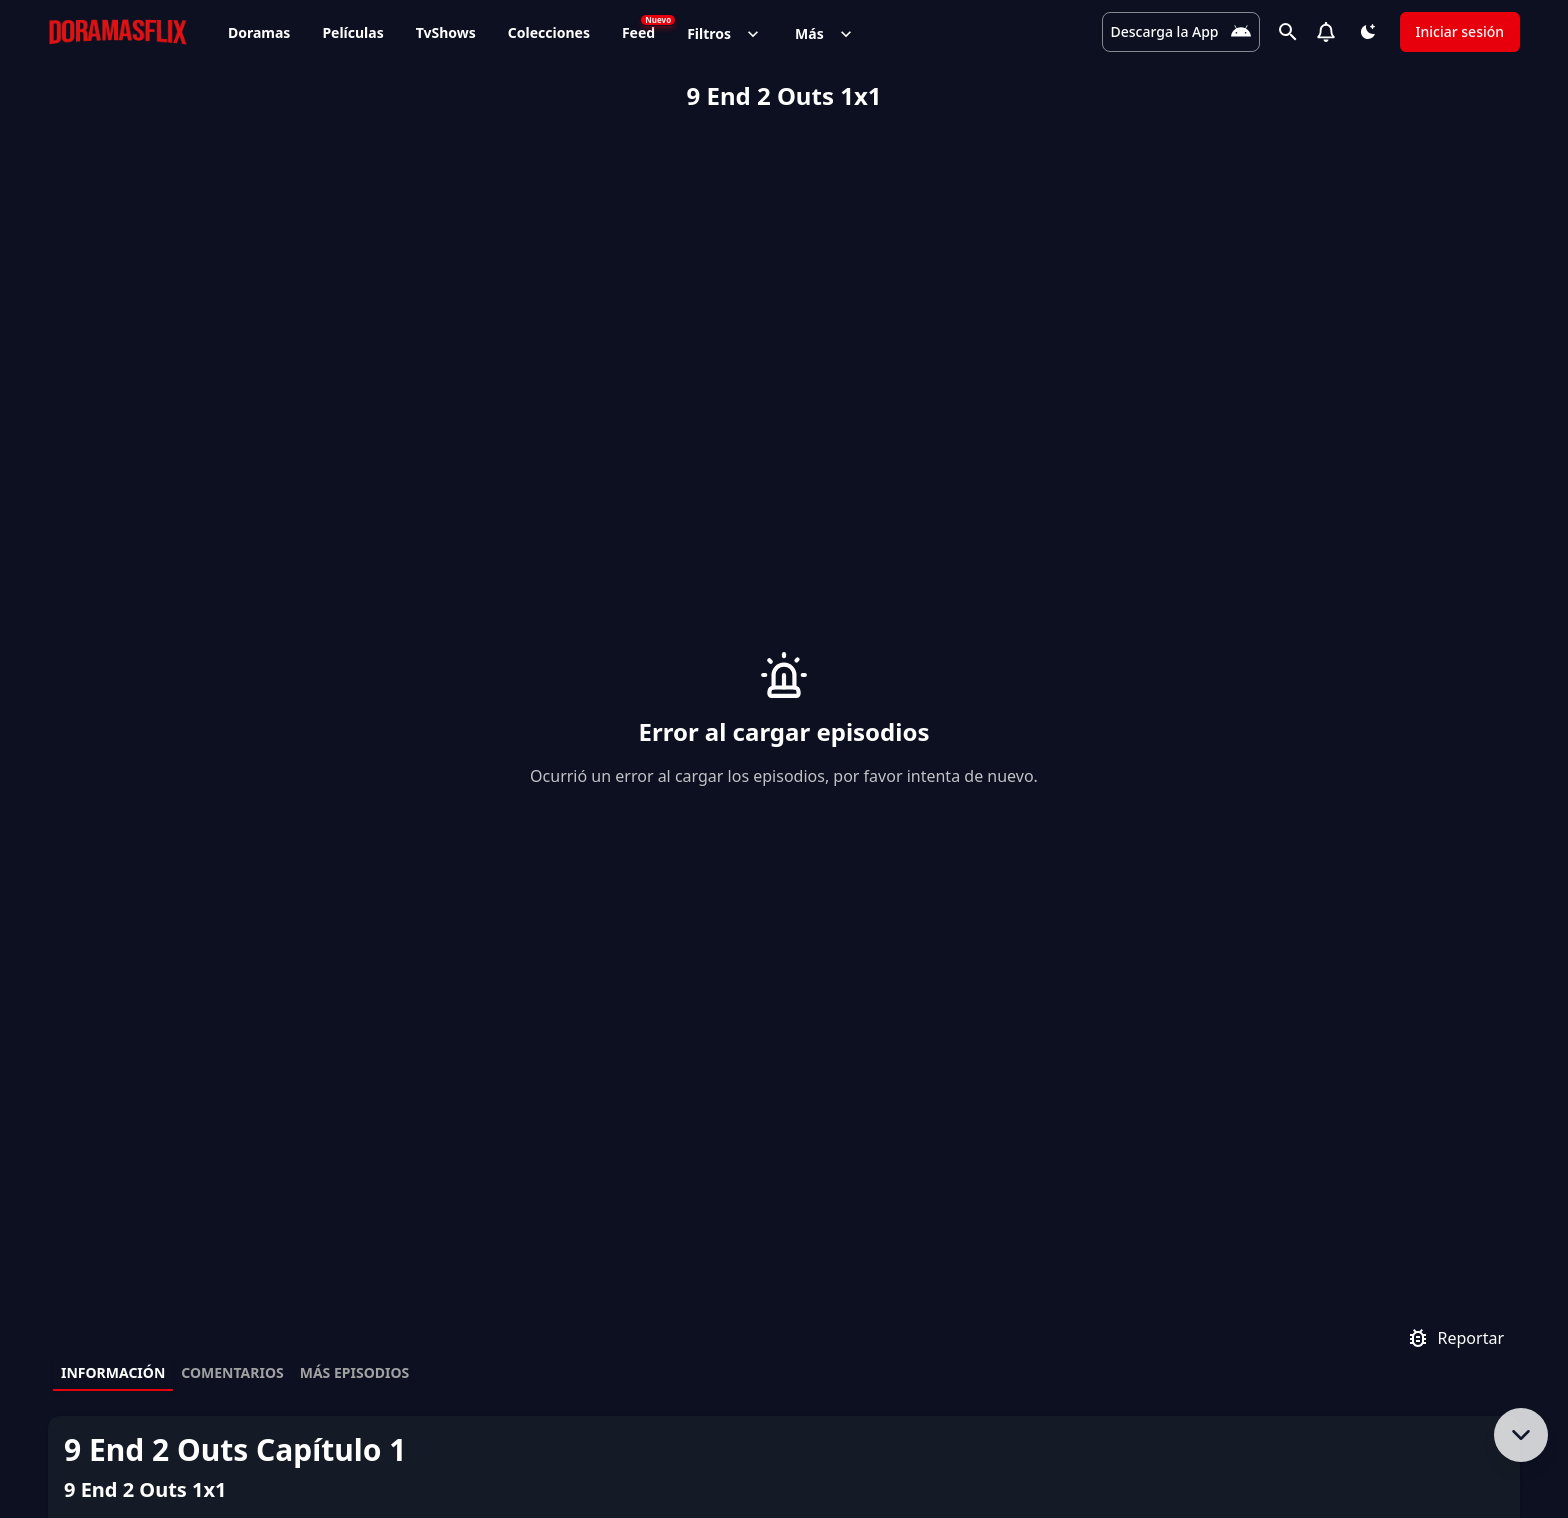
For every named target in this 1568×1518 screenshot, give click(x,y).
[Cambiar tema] (1368, 32)
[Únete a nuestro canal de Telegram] (1458, 1457)
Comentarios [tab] (232, 964)
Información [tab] (113, 964)
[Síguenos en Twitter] (1354, 1457)
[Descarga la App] (1180, 32)
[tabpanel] (784, 1156)
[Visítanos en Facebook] (1302, 1457)
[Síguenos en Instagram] (1406, 1457)
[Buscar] (1288, 32)
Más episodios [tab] (355, 964)
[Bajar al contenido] (1521, 1435)
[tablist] (784, 966)
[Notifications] (1326, 32)
